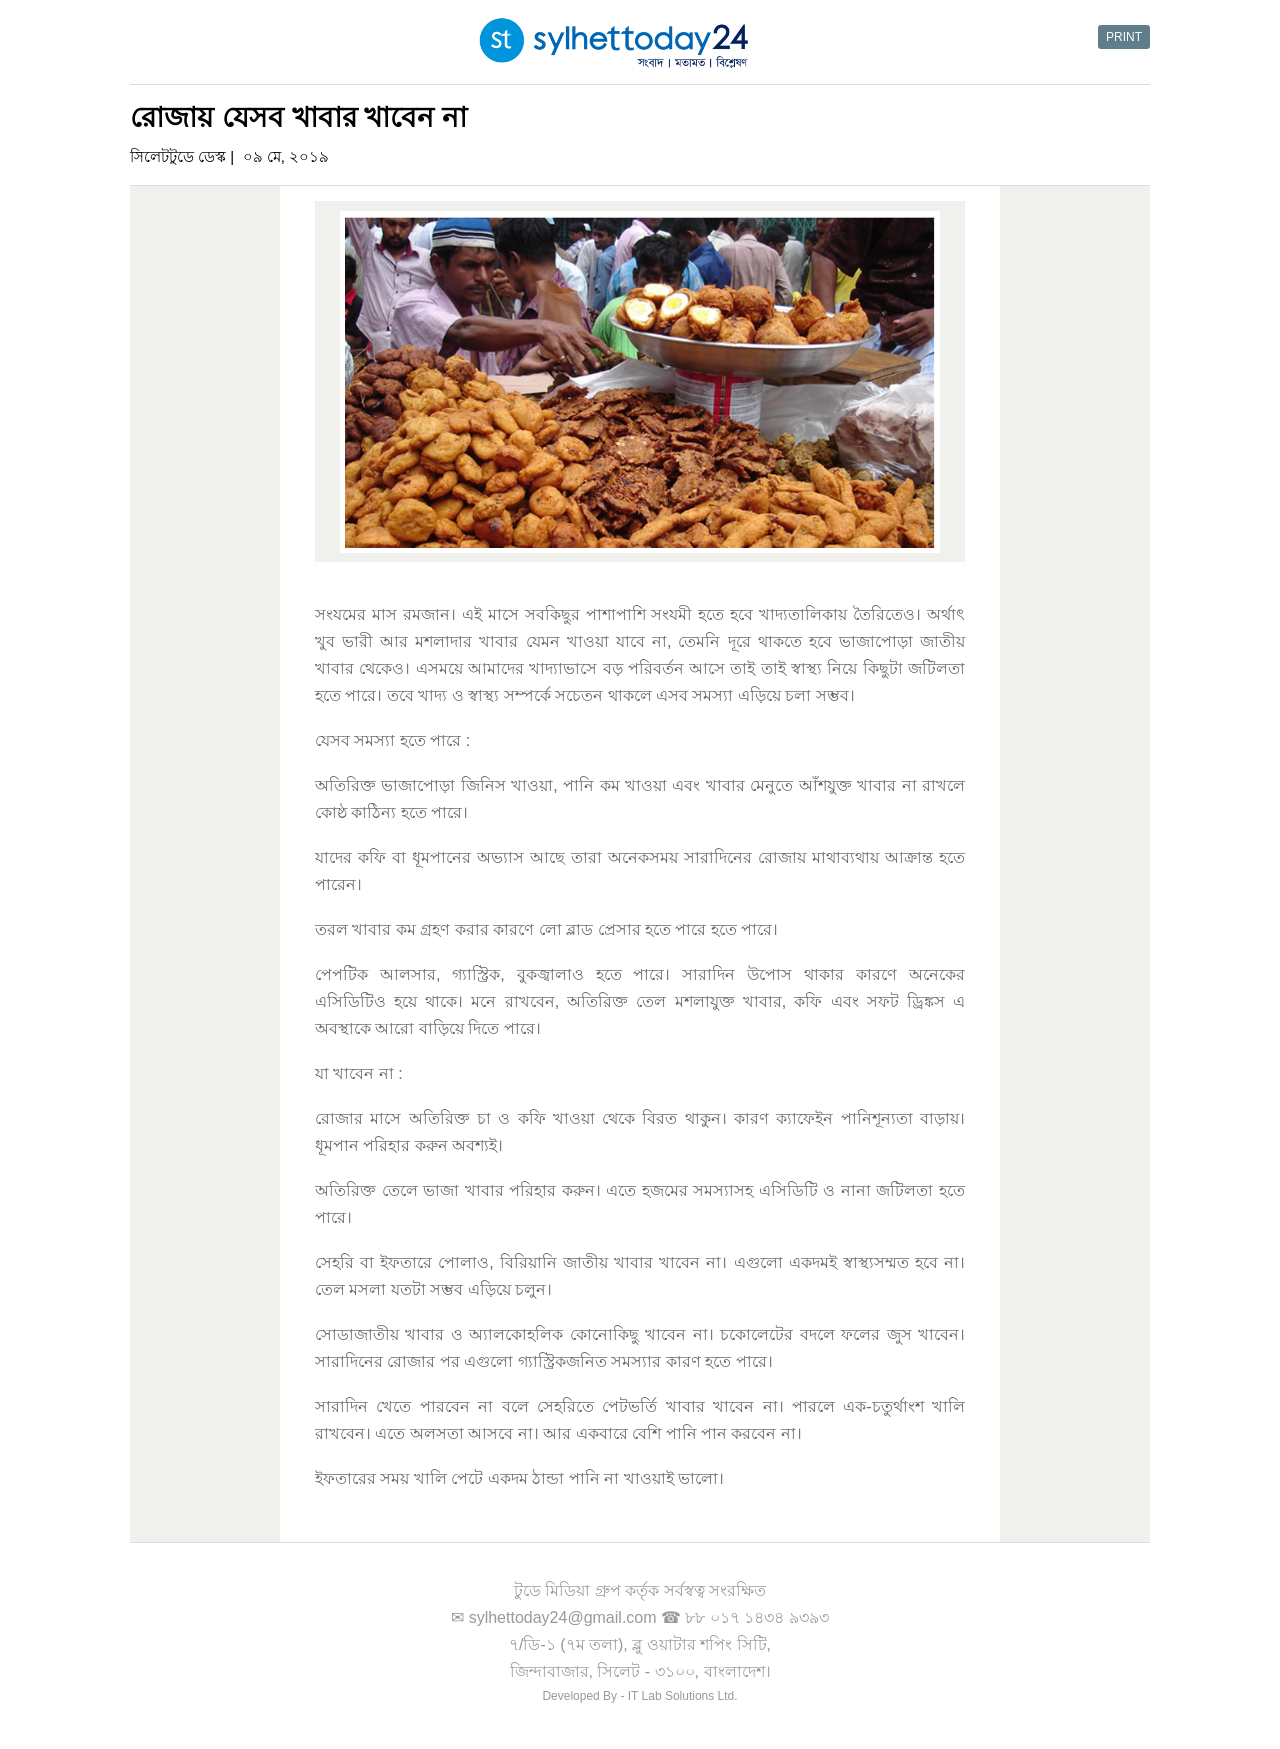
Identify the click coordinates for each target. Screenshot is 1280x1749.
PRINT (1124, 37)
